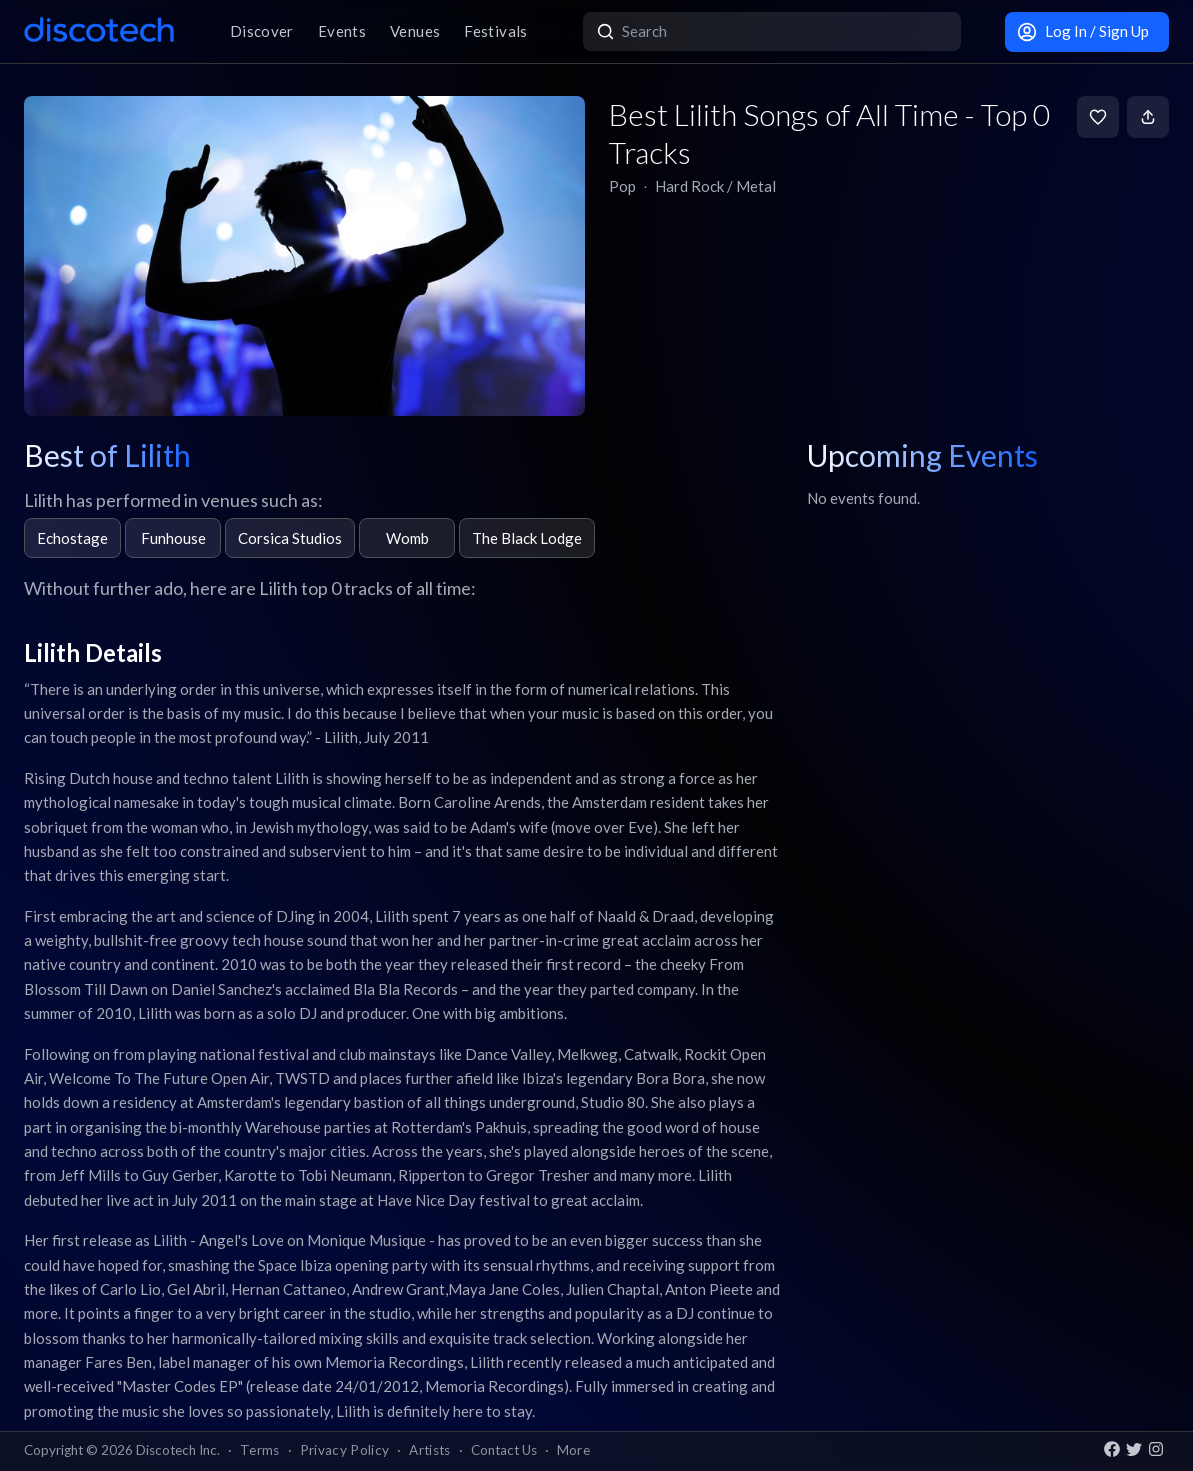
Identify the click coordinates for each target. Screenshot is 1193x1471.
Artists (429, 1450)
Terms (260, 1450)
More (573, 1450)
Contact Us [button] (504, 1450)
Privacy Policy (345, 1450)
